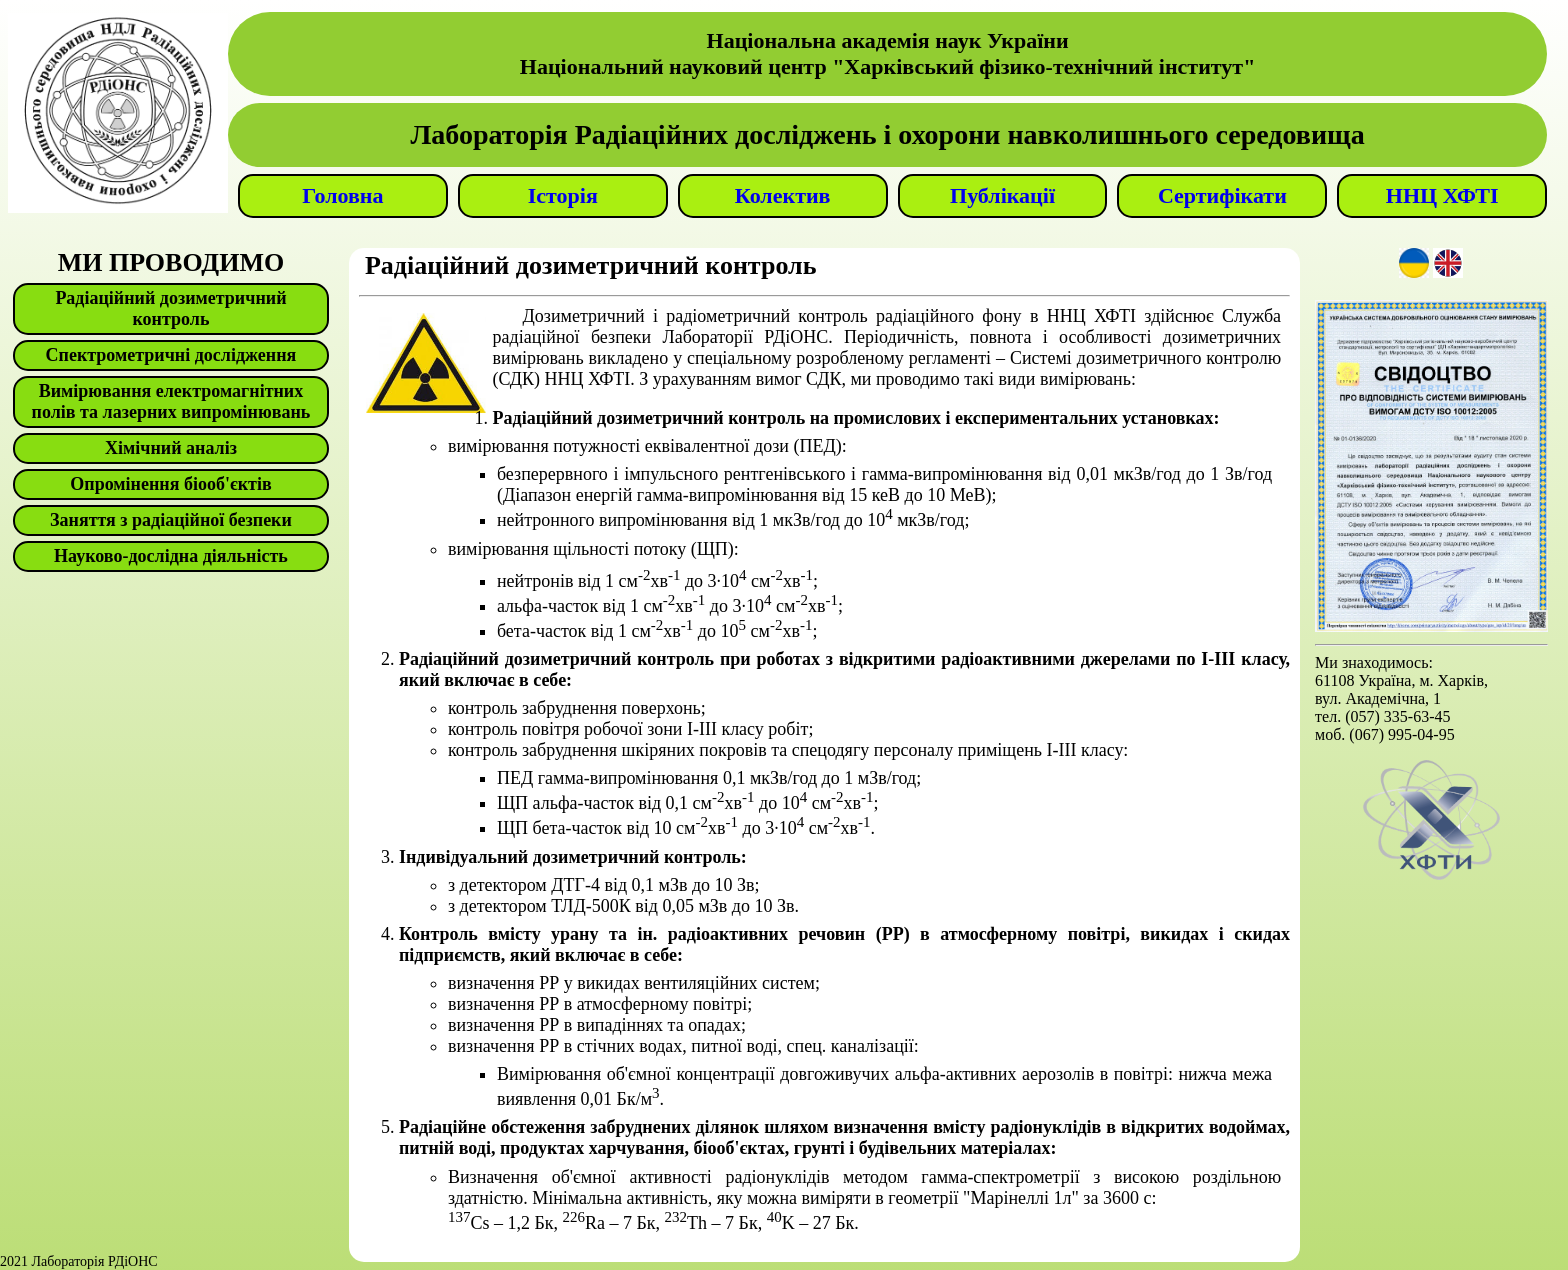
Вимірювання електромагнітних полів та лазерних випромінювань (171, 401)
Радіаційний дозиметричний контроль (170, 308)
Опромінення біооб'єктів (170, 484)
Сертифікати (1222, 195)
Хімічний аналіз (171, 448)
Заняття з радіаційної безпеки (171, 520)
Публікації (1002, 195)
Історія (563, 195)
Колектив (783, 195)
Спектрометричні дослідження (171, 355)
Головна (342, 195)
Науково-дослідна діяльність (171, 556)
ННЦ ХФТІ (1442, 195)
